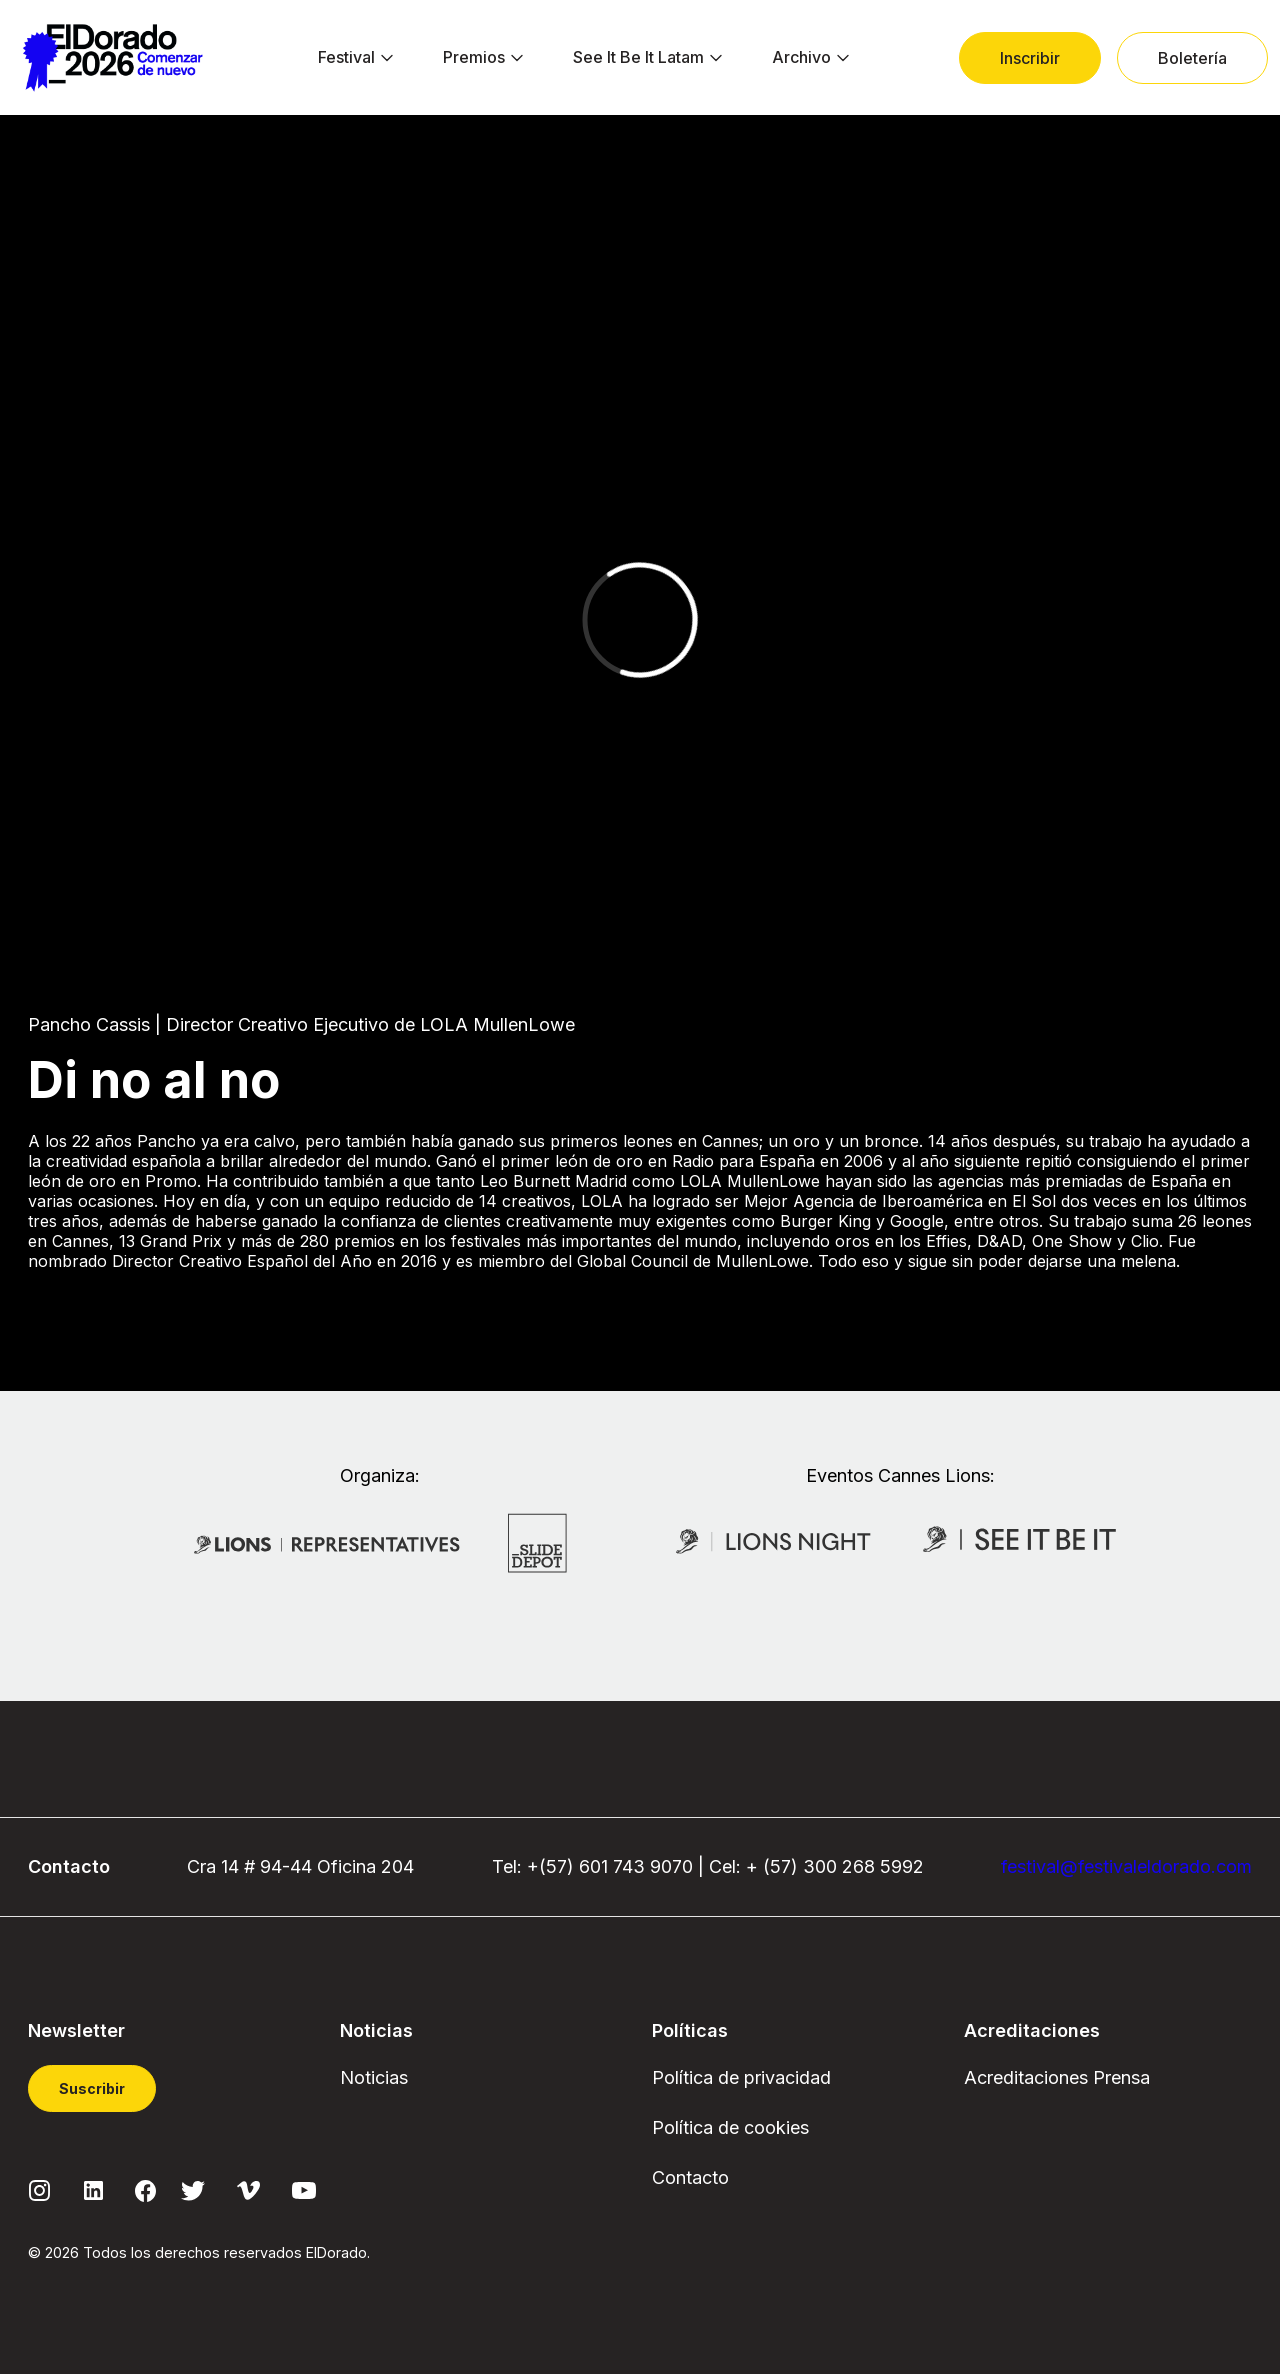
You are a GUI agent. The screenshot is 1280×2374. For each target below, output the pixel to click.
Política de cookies (730, 2127)
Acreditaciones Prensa (1057, 2077)
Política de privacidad (741, 2077)
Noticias (374, 2077)
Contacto (690, 2177)
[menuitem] (346, 58)
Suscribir (92, 2088)
